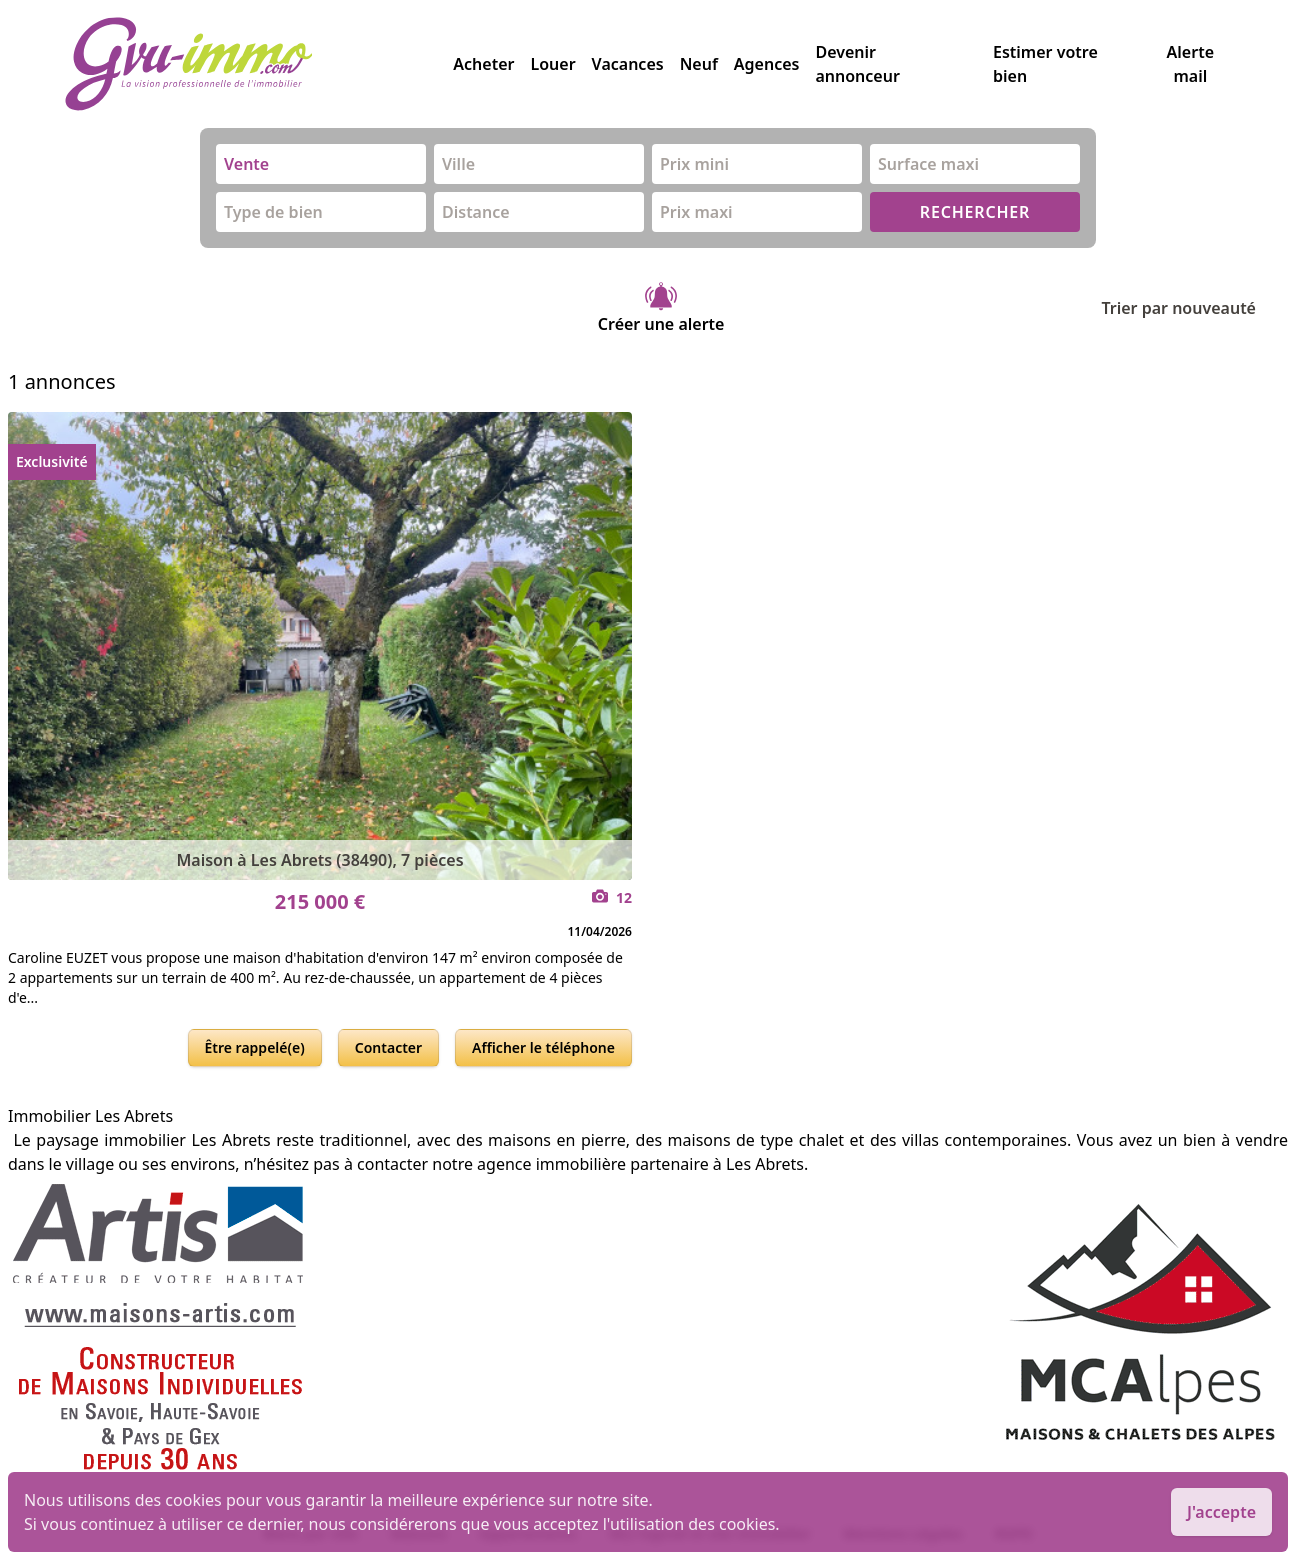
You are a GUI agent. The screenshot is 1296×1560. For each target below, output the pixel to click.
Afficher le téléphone (543, 1047)
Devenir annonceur (857, 64)
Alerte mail (1190, 64)
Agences (767, 64)
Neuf (699, 64)
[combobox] (321, 164)
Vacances (628, 64)
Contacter (388, 1047)
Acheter (483, 64)
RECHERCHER (975, 212)
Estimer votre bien (1045, 64)
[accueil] (258, 64)
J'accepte (1221, 1512)
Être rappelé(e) (255, 1047)
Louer (552, 64)
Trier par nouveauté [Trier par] (1194, 308)
